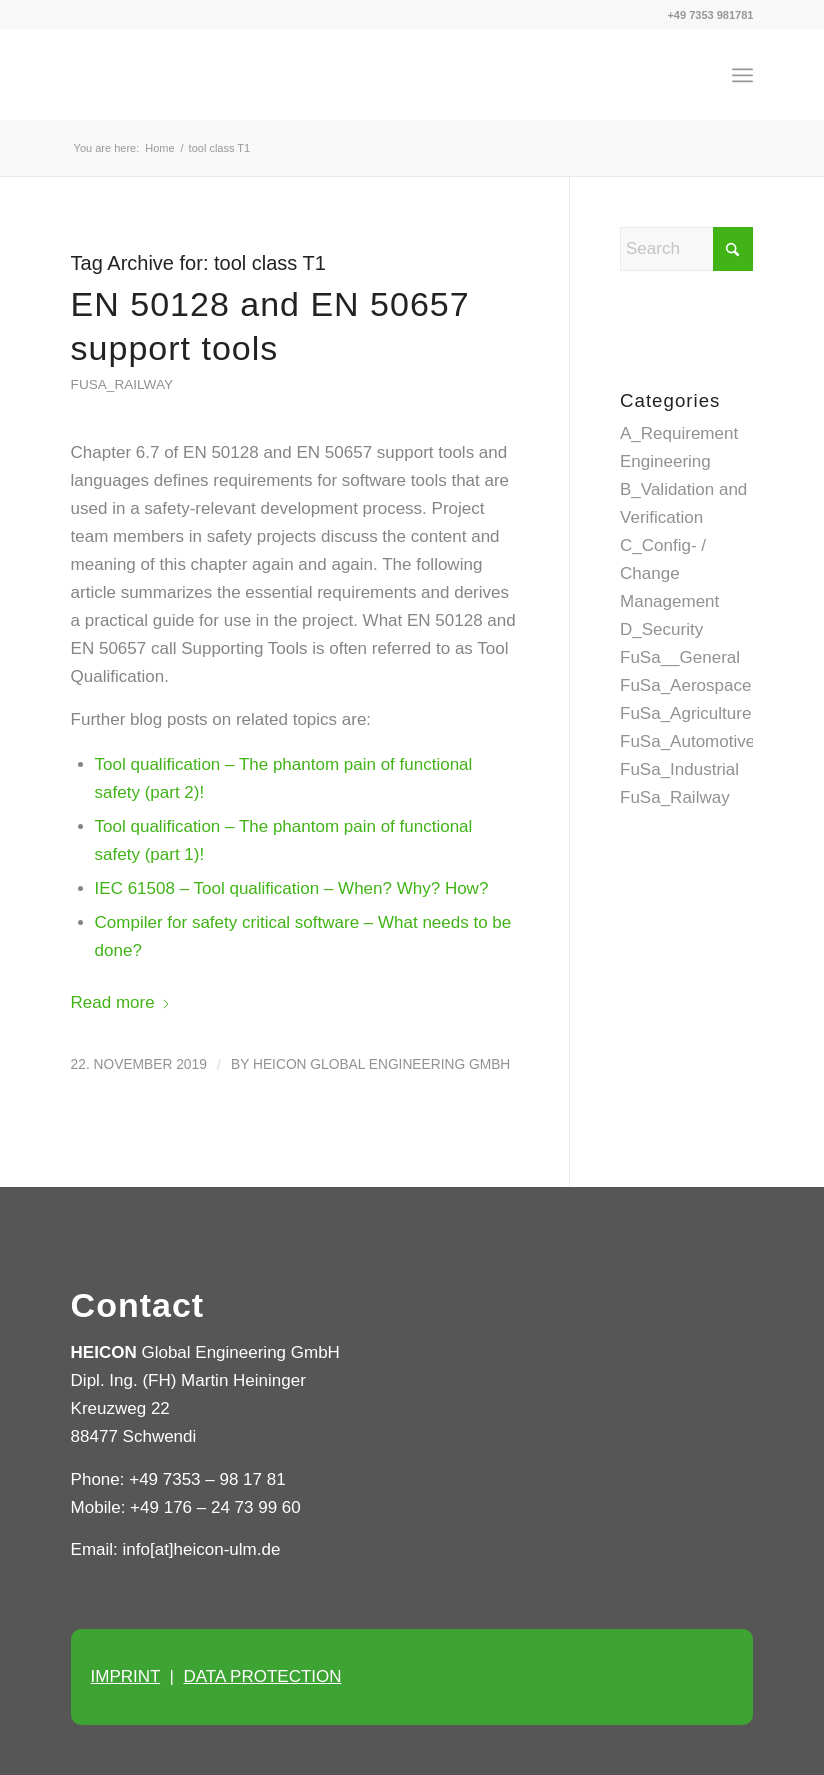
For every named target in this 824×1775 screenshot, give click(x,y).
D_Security (661, 629)
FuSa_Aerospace (685, 685)
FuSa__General (680, 657)
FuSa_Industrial (679, 769)
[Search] (686, 249)
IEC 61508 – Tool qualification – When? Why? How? (292, 888)
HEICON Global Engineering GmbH (381, 1064)
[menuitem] (742, 75)
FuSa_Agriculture (685, 713)
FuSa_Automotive (687, 741)
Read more (121, 1002)
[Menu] (742, 75)
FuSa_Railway (122, 384)
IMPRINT (126, 1676)
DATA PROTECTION (262, 1676)
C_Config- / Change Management (669, 573)
